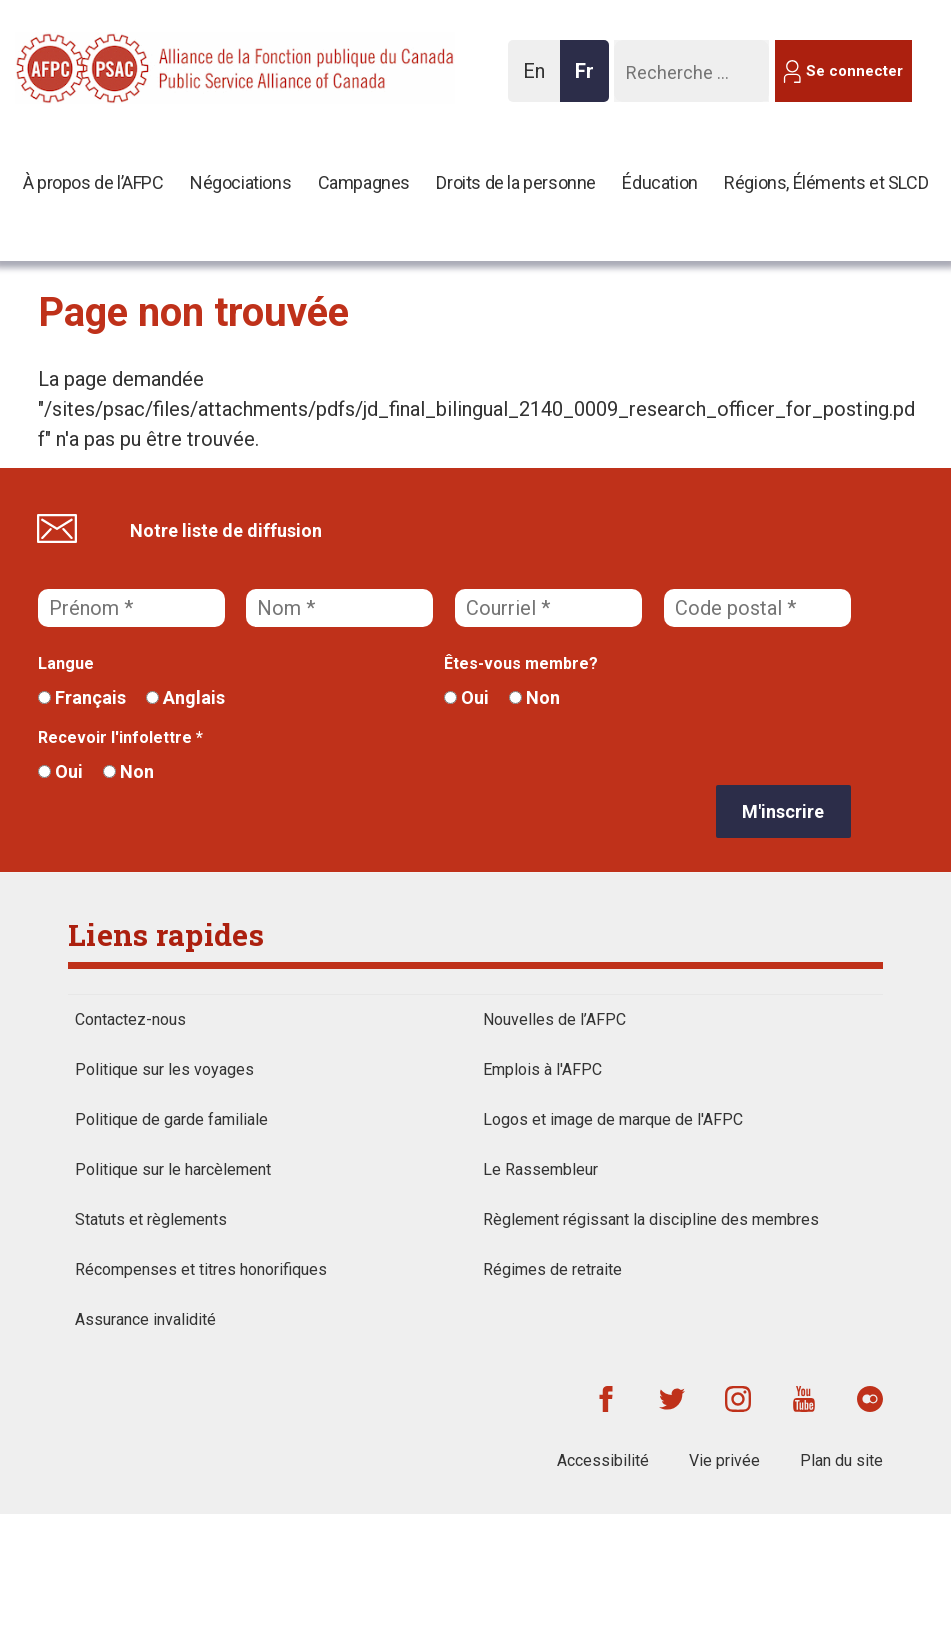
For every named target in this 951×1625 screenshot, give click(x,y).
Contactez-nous (130, 1019)
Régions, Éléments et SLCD (826, 182)
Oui (466, 697)
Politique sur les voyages (164, 1069)
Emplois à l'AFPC (542, 1069)
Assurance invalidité (145, 1319)
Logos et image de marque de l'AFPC (613, 1119)
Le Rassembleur (540, 1169)
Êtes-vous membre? (521, 663)
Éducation (659, 182)
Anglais (185, 697)
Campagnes (364, 182)
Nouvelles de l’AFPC (554, 1019)
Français (82, 697)
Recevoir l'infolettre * (120, 737)
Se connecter (854, 71)
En (539, 80)
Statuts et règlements (151, 1219)
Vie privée (724, 1460)
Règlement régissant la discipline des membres (651, 1219)
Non (534, 697)
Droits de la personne (516, 182)
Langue (66, 663)
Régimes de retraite (552, 1269)
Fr (590, 80)
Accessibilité (603, 1460)
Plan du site (841, 1460)
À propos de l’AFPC (93, 182)
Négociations (240, 182)
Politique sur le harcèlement (173, 1169)
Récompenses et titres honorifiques (201, 1269)
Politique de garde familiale (171, 1119)
